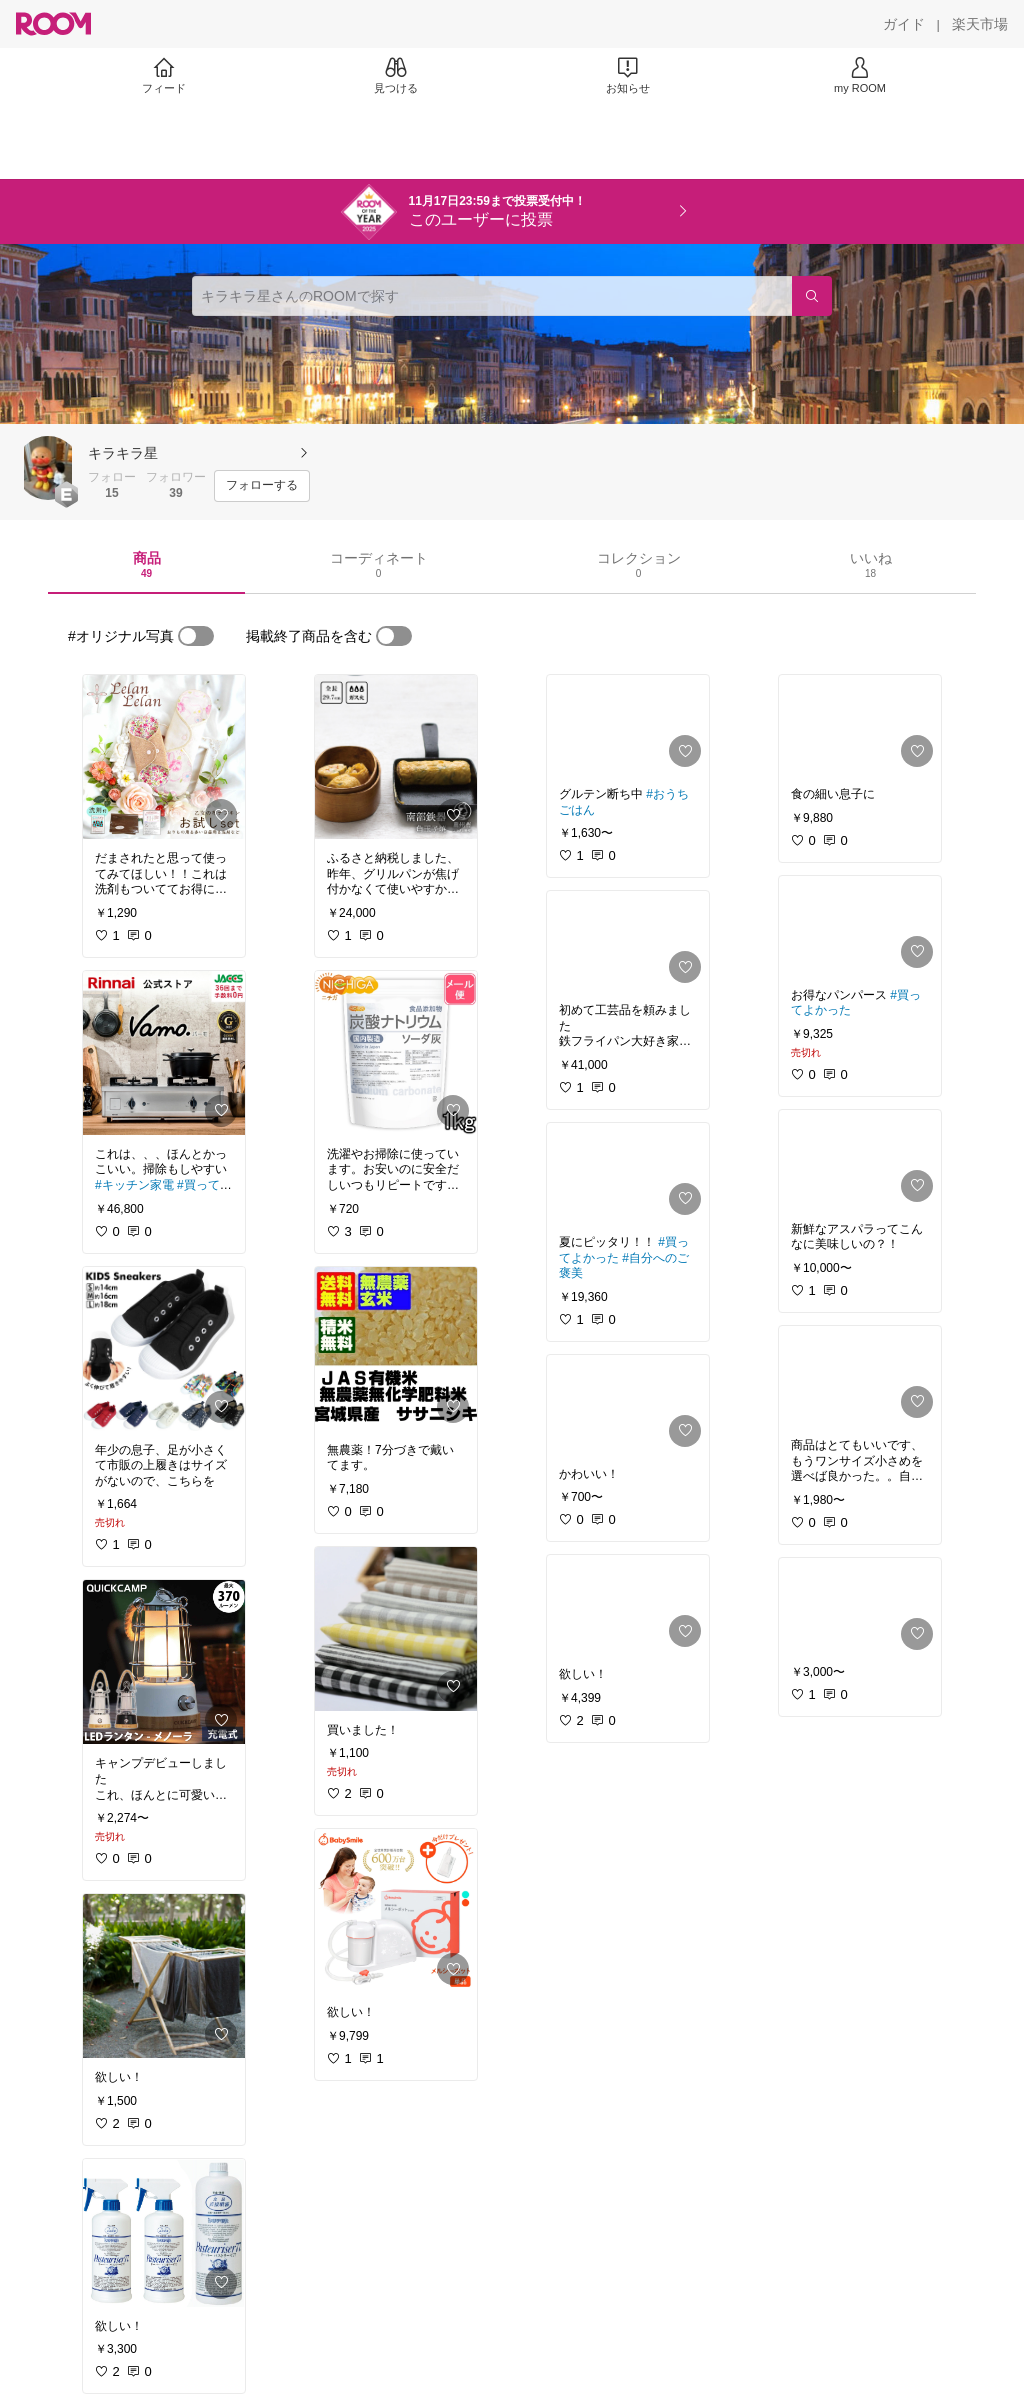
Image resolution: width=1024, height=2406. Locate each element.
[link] (164, 757)
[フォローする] (262, 486)
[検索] (812, 296)
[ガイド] (904, 24)
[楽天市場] (980, 24)
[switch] (196, 636)
